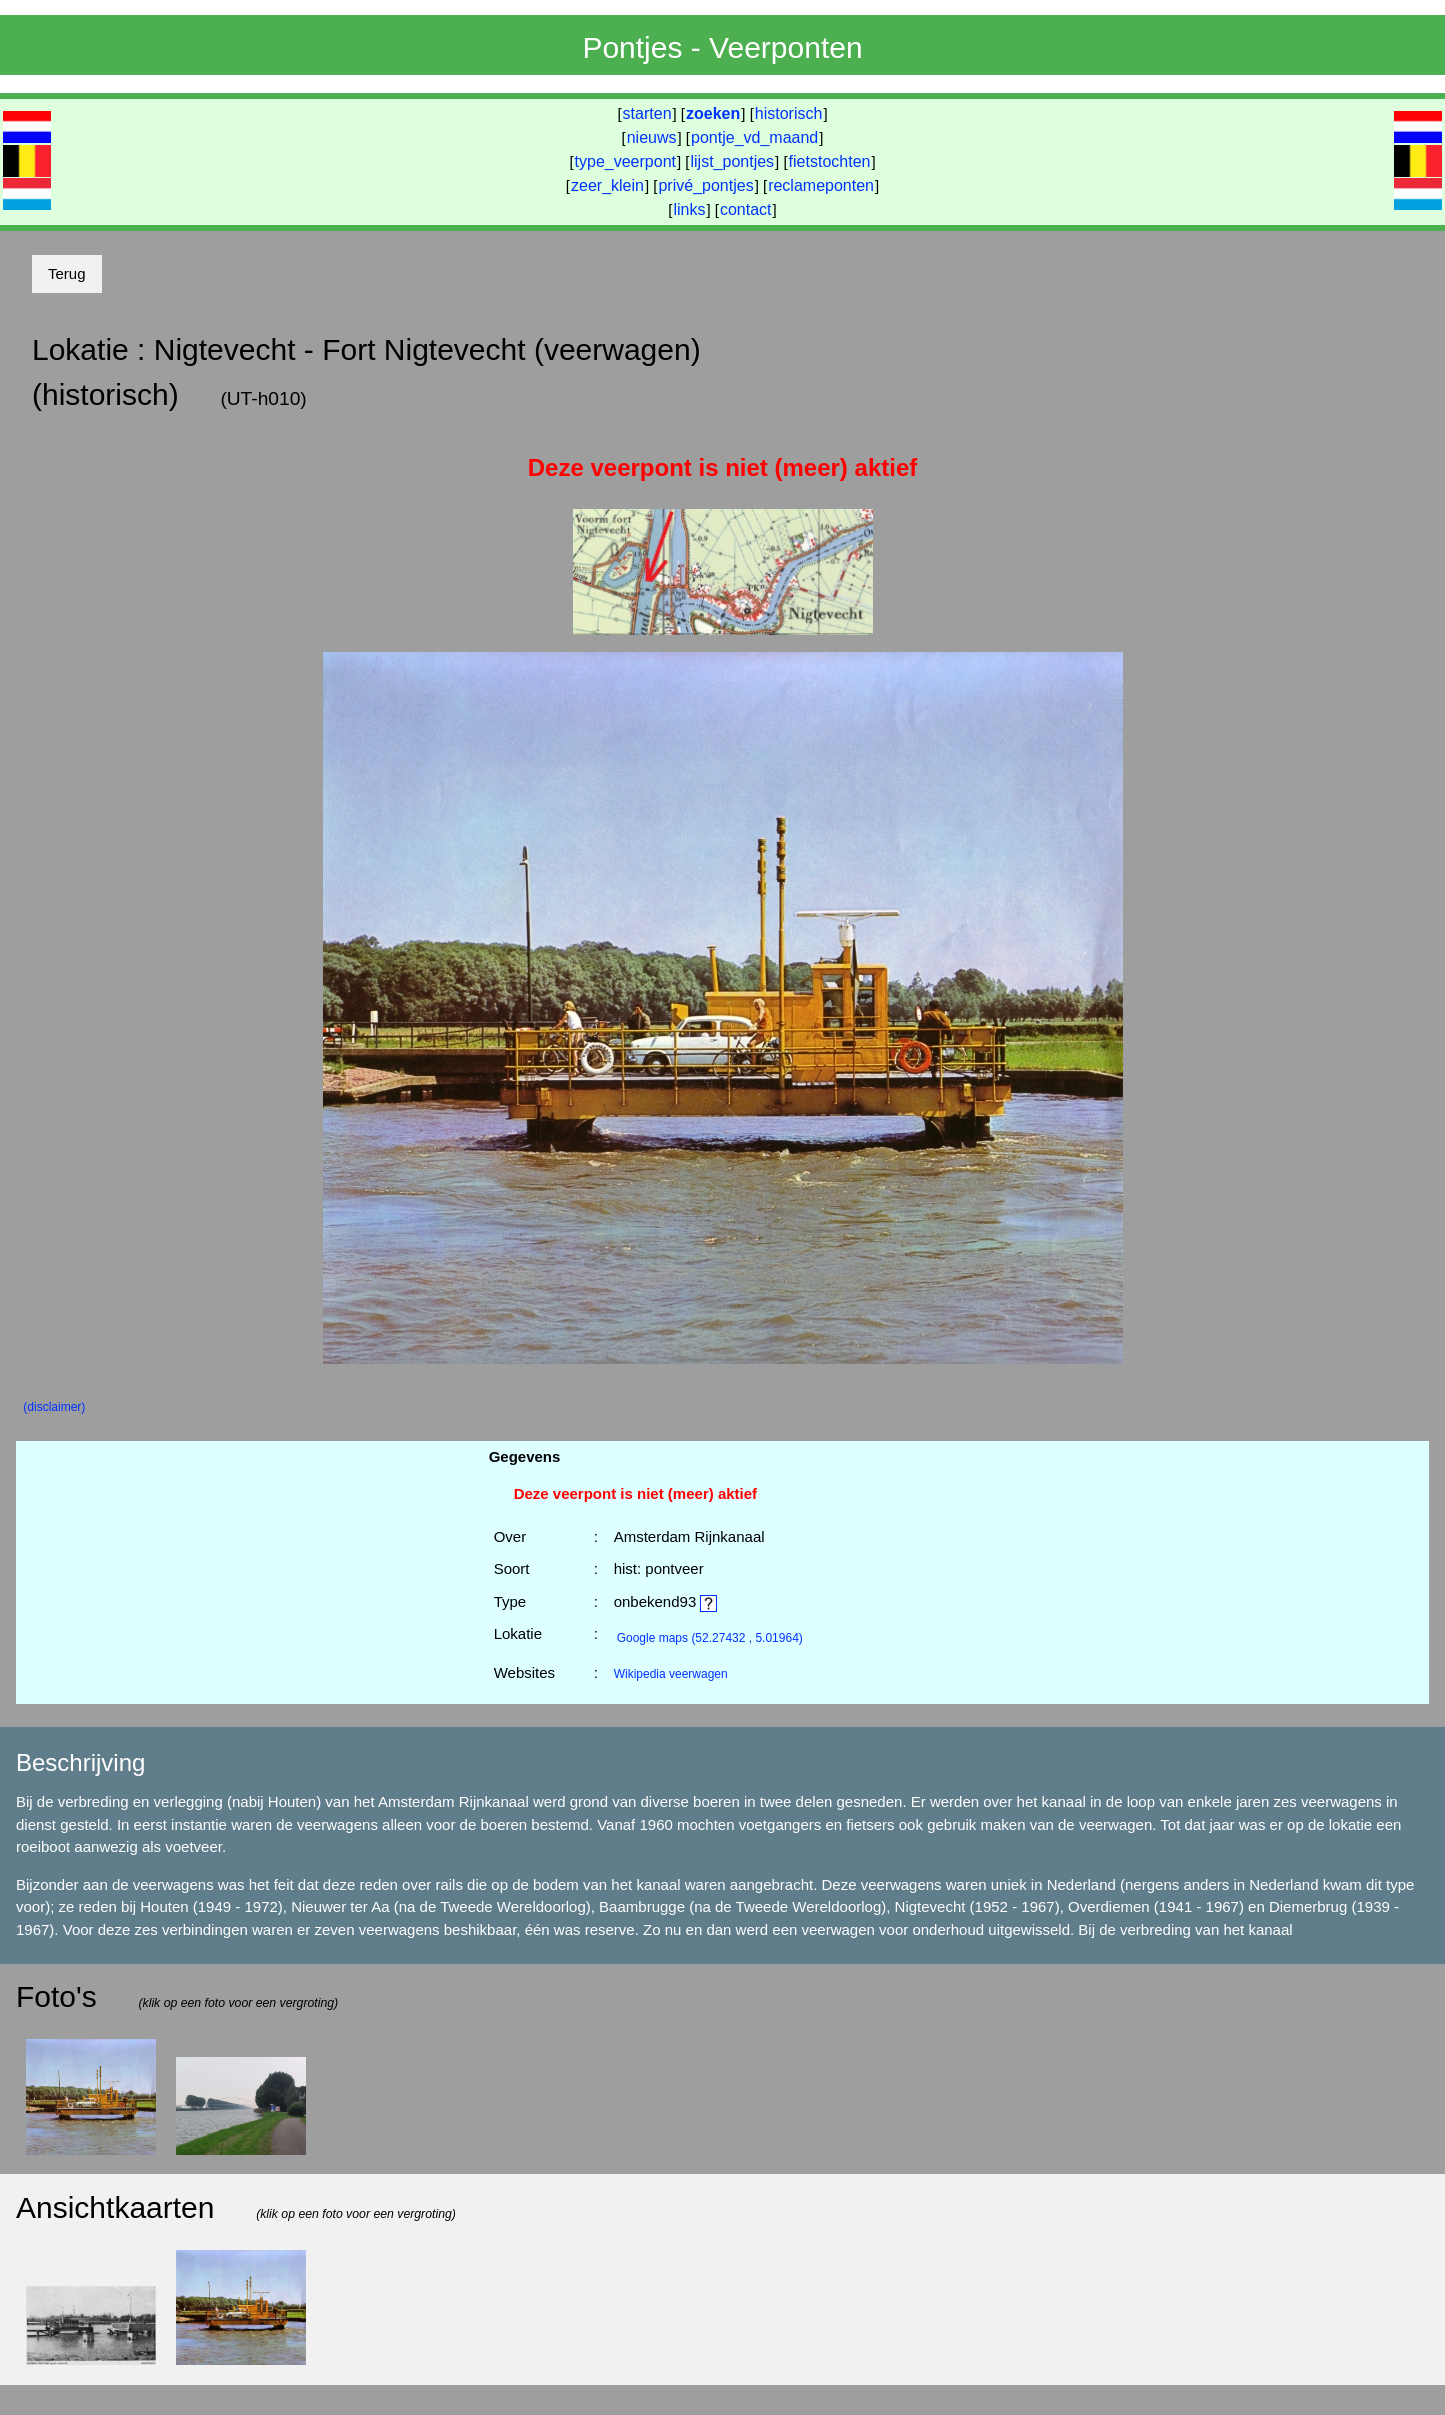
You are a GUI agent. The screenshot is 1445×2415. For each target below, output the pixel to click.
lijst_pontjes (732, 161)
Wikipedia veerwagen (671, 1674)
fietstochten (830, 161)
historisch (789, 113)
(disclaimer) (54, 1407)
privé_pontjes (705, 185)
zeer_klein (607, 185)
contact (746, 209)
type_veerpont (625, 161)
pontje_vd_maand (754, 137)
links (689, 209)
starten (647, 113)
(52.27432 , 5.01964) (710, 1638)
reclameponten (821, 185)
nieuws (652, 137)
